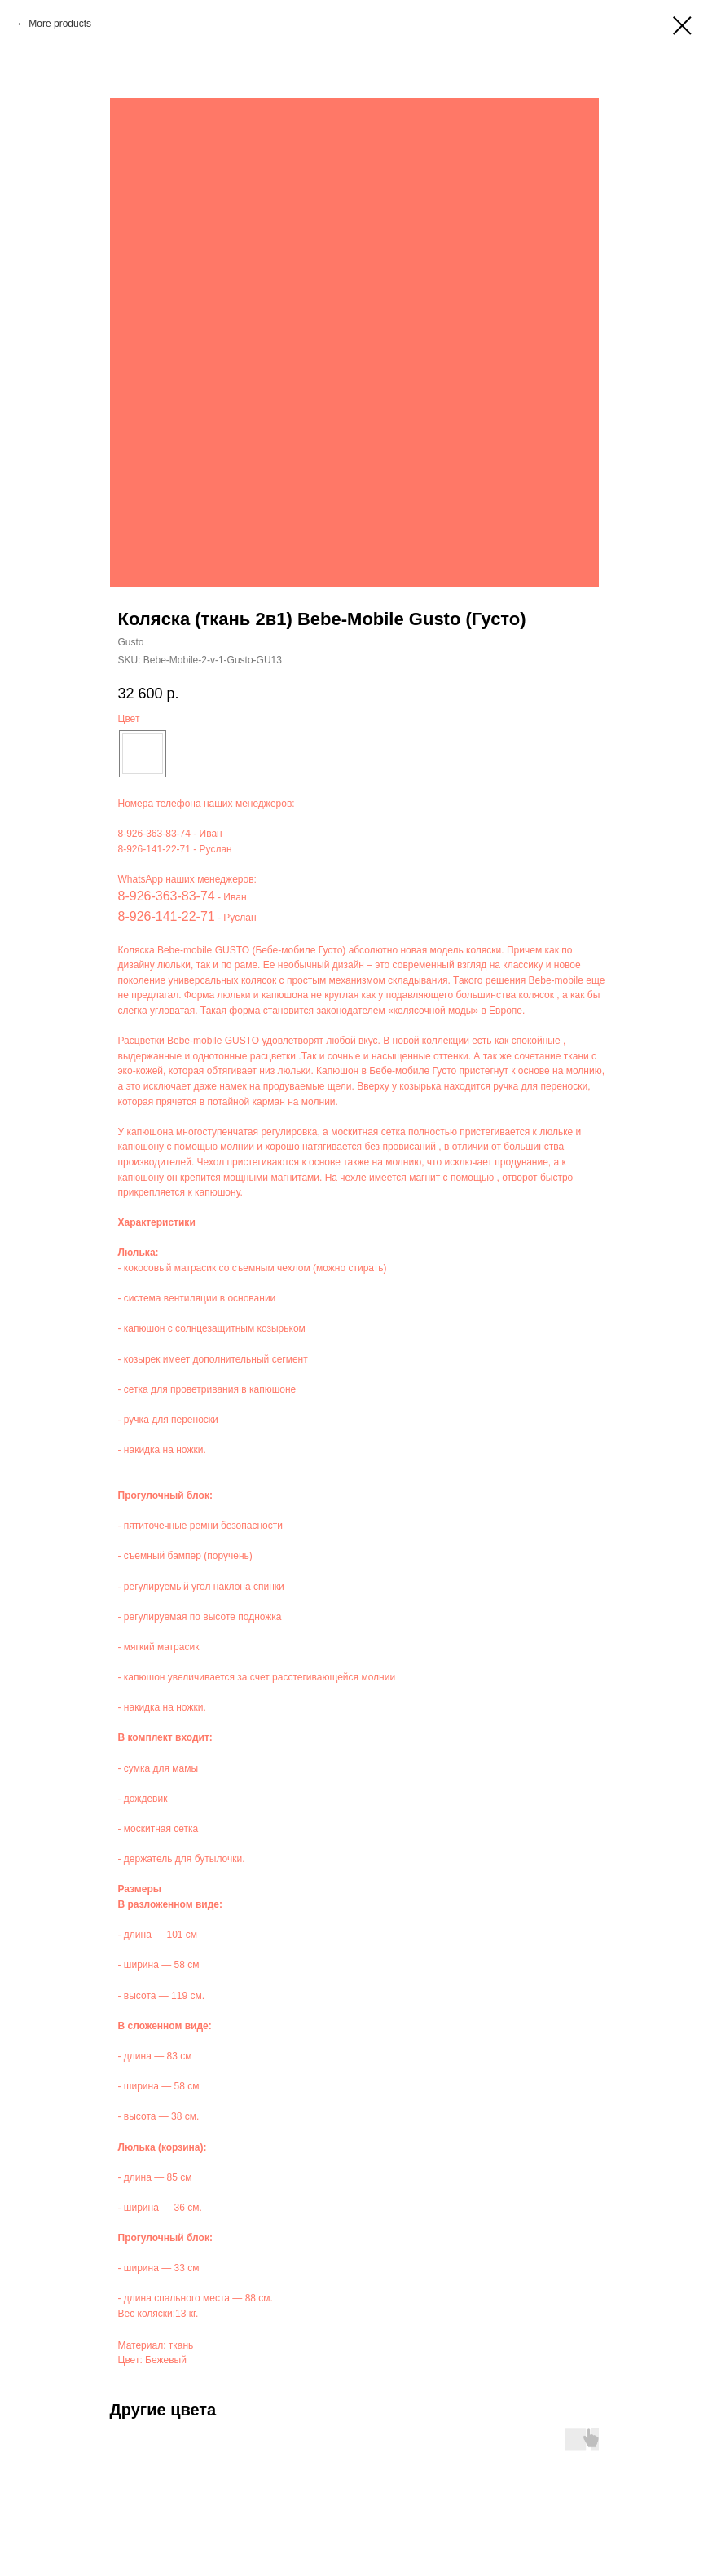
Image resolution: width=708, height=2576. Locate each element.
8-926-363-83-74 (154, 833)
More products (60, 23)
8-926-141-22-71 (154, 849)
